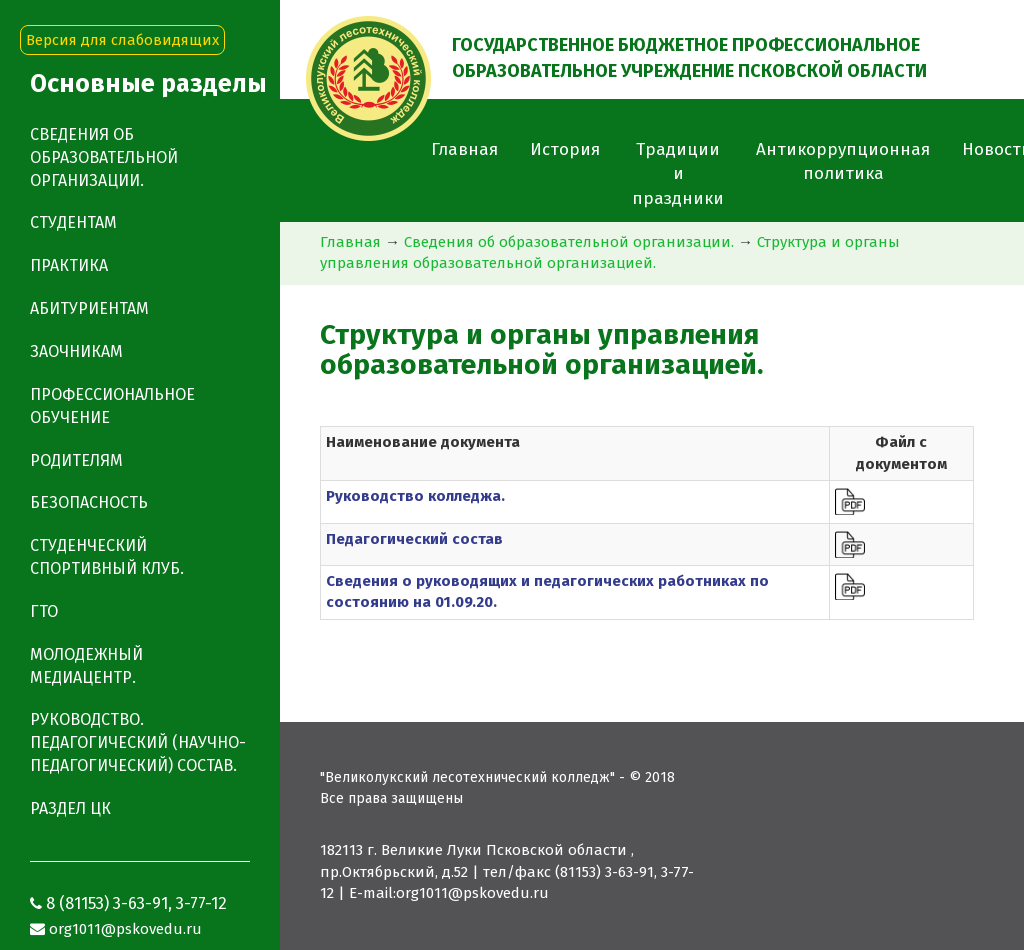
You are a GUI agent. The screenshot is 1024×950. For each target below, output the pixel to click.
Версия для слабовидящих (122, 40)
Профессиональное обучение (112, 406)
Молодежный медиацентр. (86, 666)
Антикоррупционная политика (843, 161)
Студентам (73, 222)
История (565, 149)
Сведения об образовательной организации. (569, 242)
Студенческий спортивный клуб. (107, 557)
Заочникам (76, 351)
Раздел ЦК (70, 808)
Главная (464, 149)
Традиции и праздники (678, 174)
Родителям (76, 460)
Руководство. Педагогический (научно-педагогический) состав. (138, 742)
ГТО (44, 611)
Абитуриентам (89, 308)
